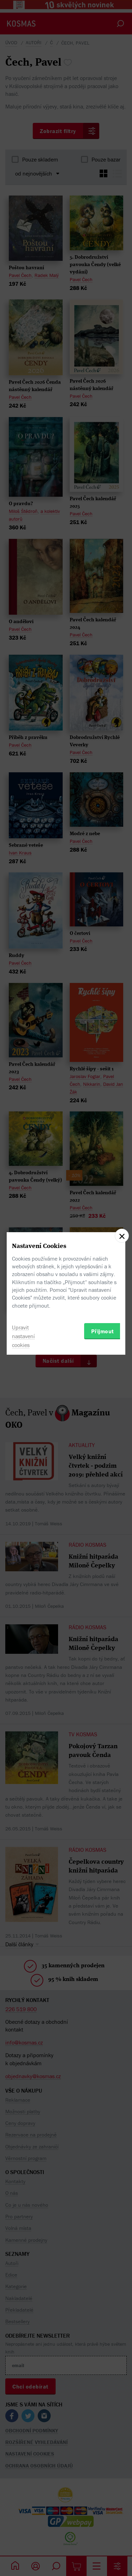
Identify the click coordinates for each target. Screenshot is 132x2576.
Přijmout (102, 1331)
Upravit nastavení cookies (23, 1336)
